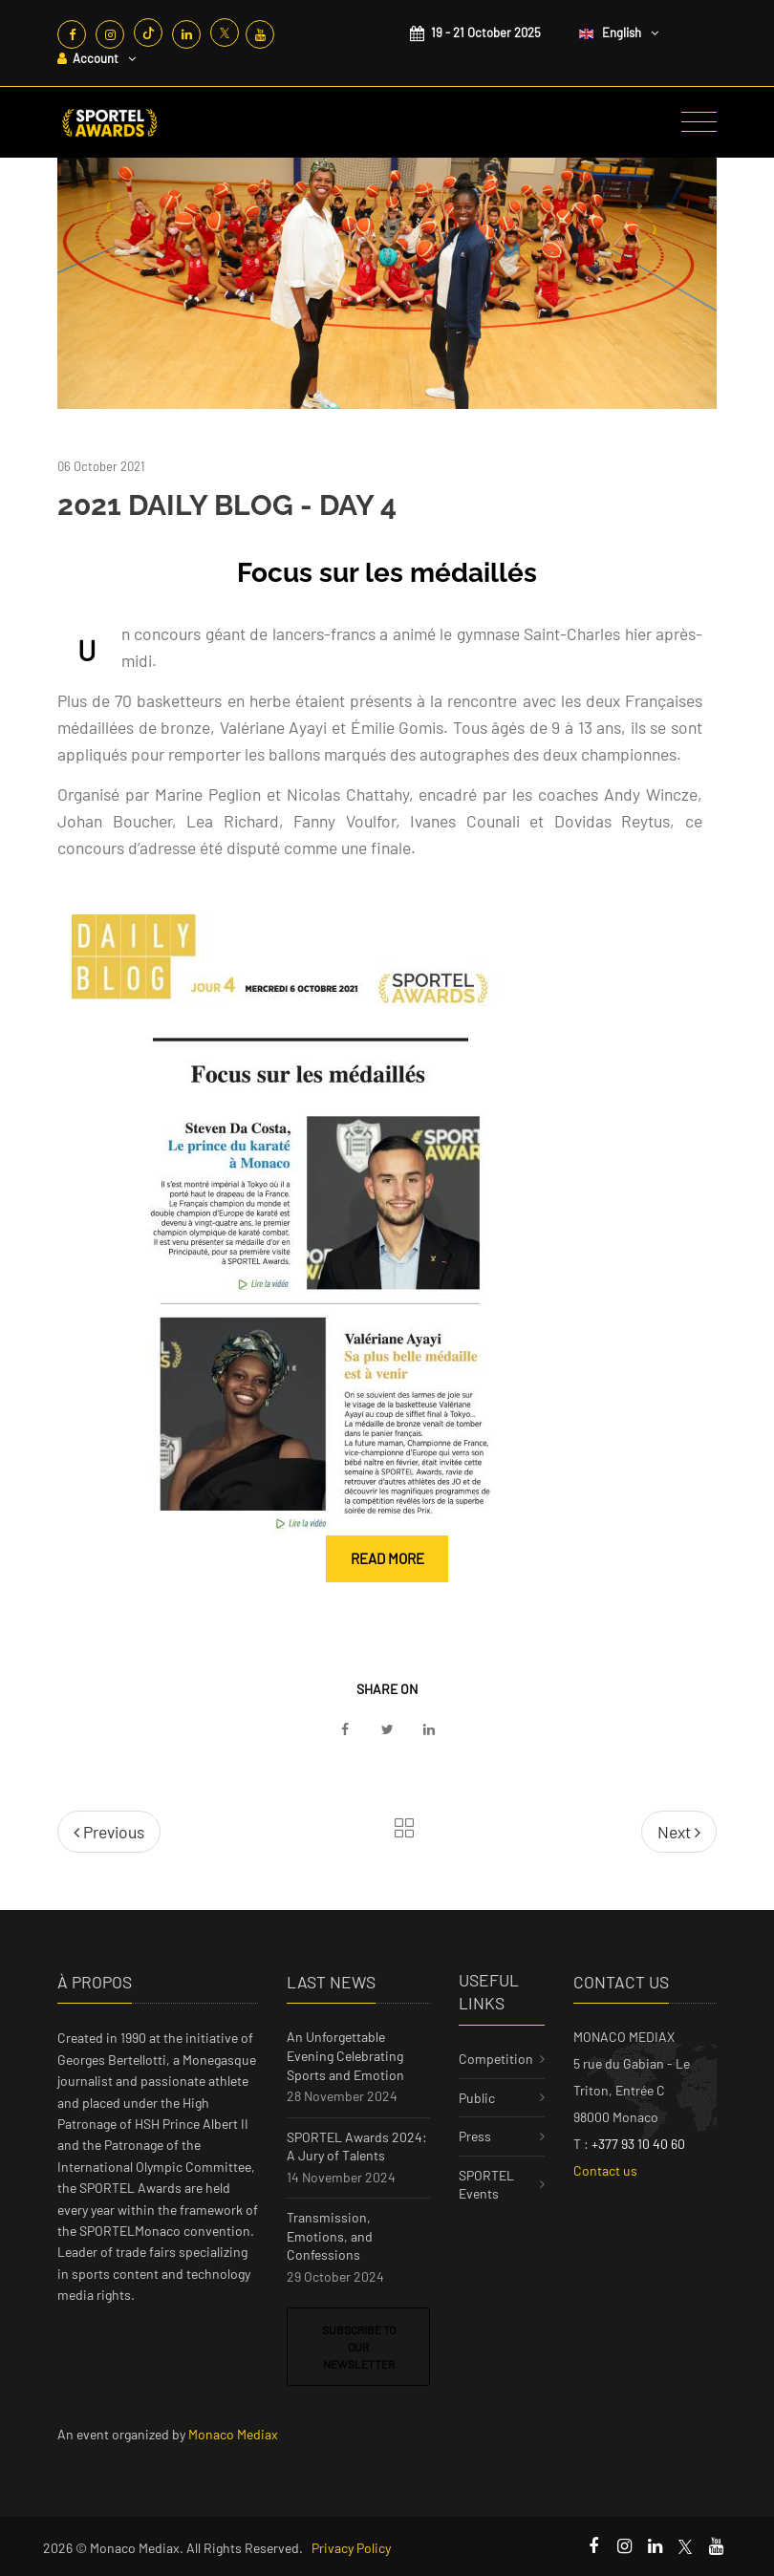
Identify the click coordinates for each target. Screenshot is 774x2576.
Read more (387, 1558)
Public (477, 2098)
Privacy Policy (351, 2548)
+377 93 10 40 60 (638, 2144)
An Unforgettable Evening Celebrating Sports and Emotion (345, 2055)
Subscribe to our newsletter (359, 2347)
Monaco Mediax (233, 2434)
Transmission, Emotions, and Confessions (330, 2236)
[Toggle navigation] (699, 122)
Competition (496, 2058)
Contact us (605, 2170)
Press (475, 2136)
